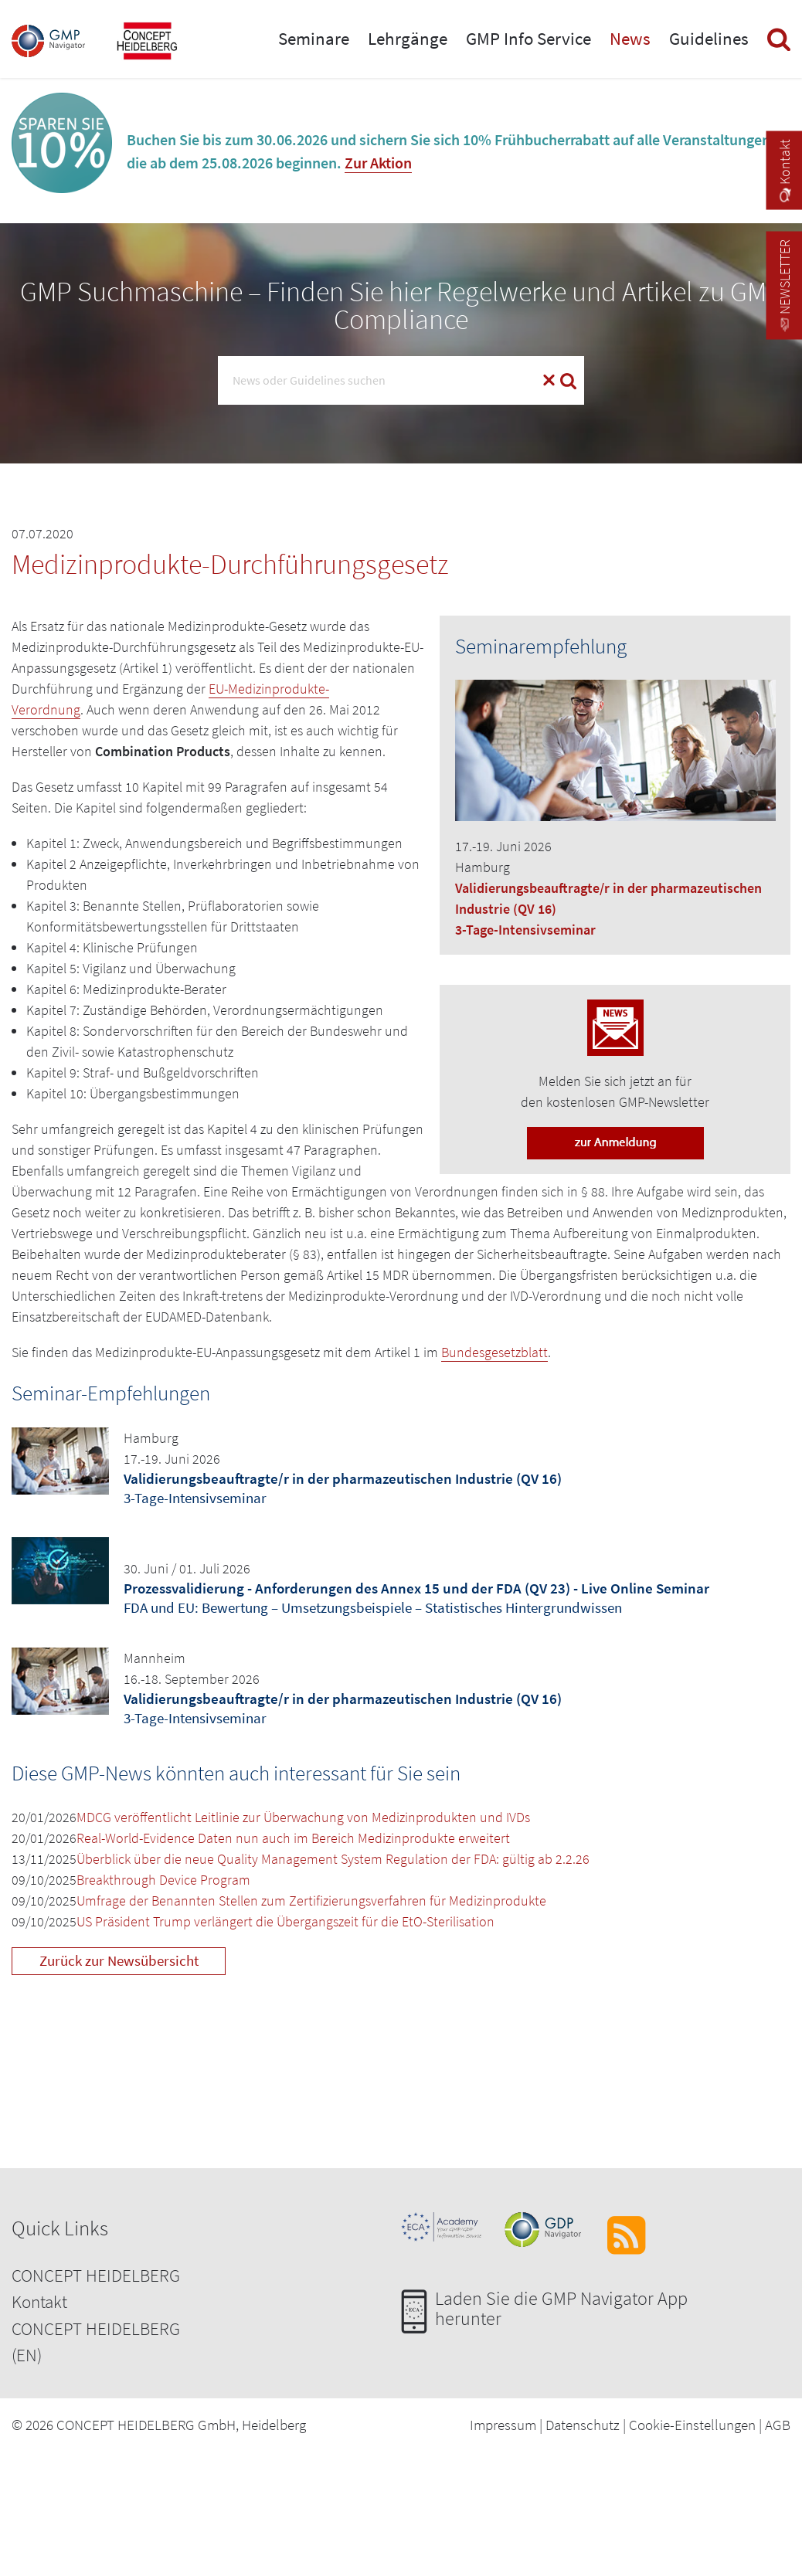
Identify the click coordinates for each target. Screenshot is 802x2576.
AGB (777, 2424)
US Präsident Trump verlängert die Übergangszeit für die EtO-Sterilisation (285, 1921)
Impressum (503, 2424)
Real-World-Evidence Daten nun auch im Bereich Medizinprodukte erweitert (293, 1838)
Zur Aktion (378, 162)
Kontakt (39, 2301)
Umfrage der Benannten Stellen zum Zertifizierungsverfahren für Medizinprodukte (311, 1900)
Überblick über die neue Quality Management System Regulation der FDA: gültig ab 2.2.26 (333, 1859)
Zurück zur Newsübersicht (119, 1960)
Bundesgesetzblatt (494, 1352)
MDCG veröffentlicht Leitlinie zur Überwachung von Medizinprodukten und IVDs (303, 1817)
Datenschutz (582, 2424)
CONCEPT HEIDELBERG (96, 2275)
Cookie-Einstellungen (692, 2424)
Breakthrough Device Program (163, 1880)
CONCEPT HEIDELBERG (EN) (96, 2342)
